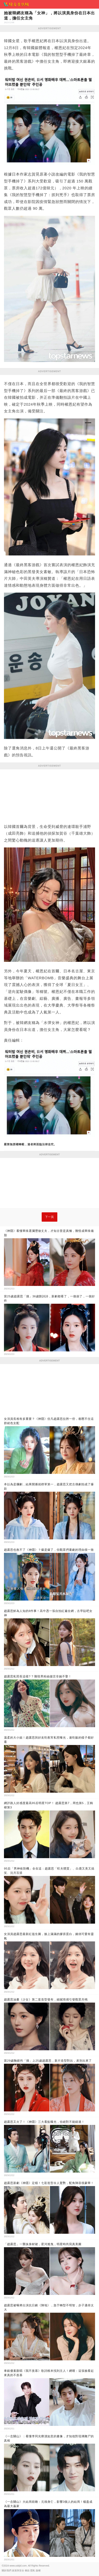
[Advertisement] (49, 795)
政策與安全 (18, 2570)
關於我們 (6, 2570)
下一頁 (49, 1216)
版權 (38, 2570)
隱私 (32, 2570)
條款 (27, 2570)
